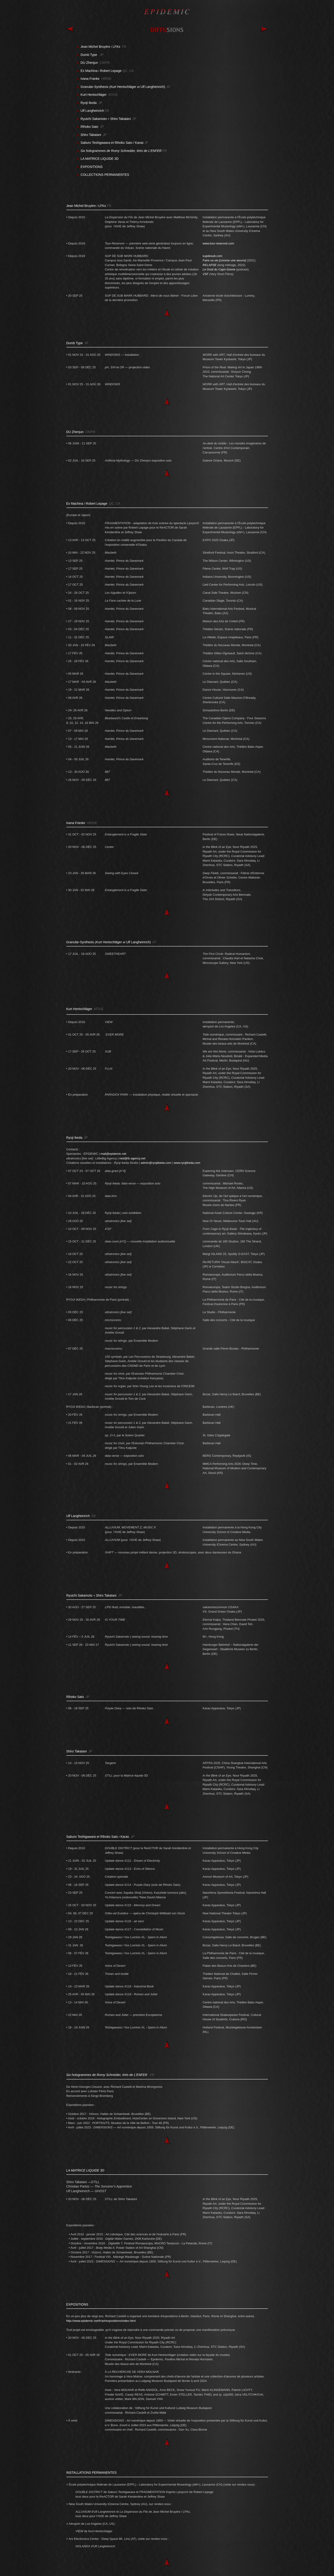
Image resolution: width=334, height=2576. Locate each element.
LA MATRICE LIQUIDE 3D (99, 158)
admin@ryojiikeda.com (156, 1162)
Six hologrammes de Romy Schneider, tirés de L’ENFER (106, 2075)
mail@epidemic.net (113, 1153)
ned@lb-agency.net (132, 1158)
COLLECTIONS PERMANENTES (104, 174)
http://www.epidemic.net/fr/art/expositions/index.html (101, 2321)
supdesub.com (212, 256)
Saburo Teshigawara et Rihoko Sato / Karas (112, 142)
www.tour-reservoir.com (218, 243)
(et (123, 87)
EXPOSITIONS (91, 167)
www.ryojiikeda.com (187, 1162)
